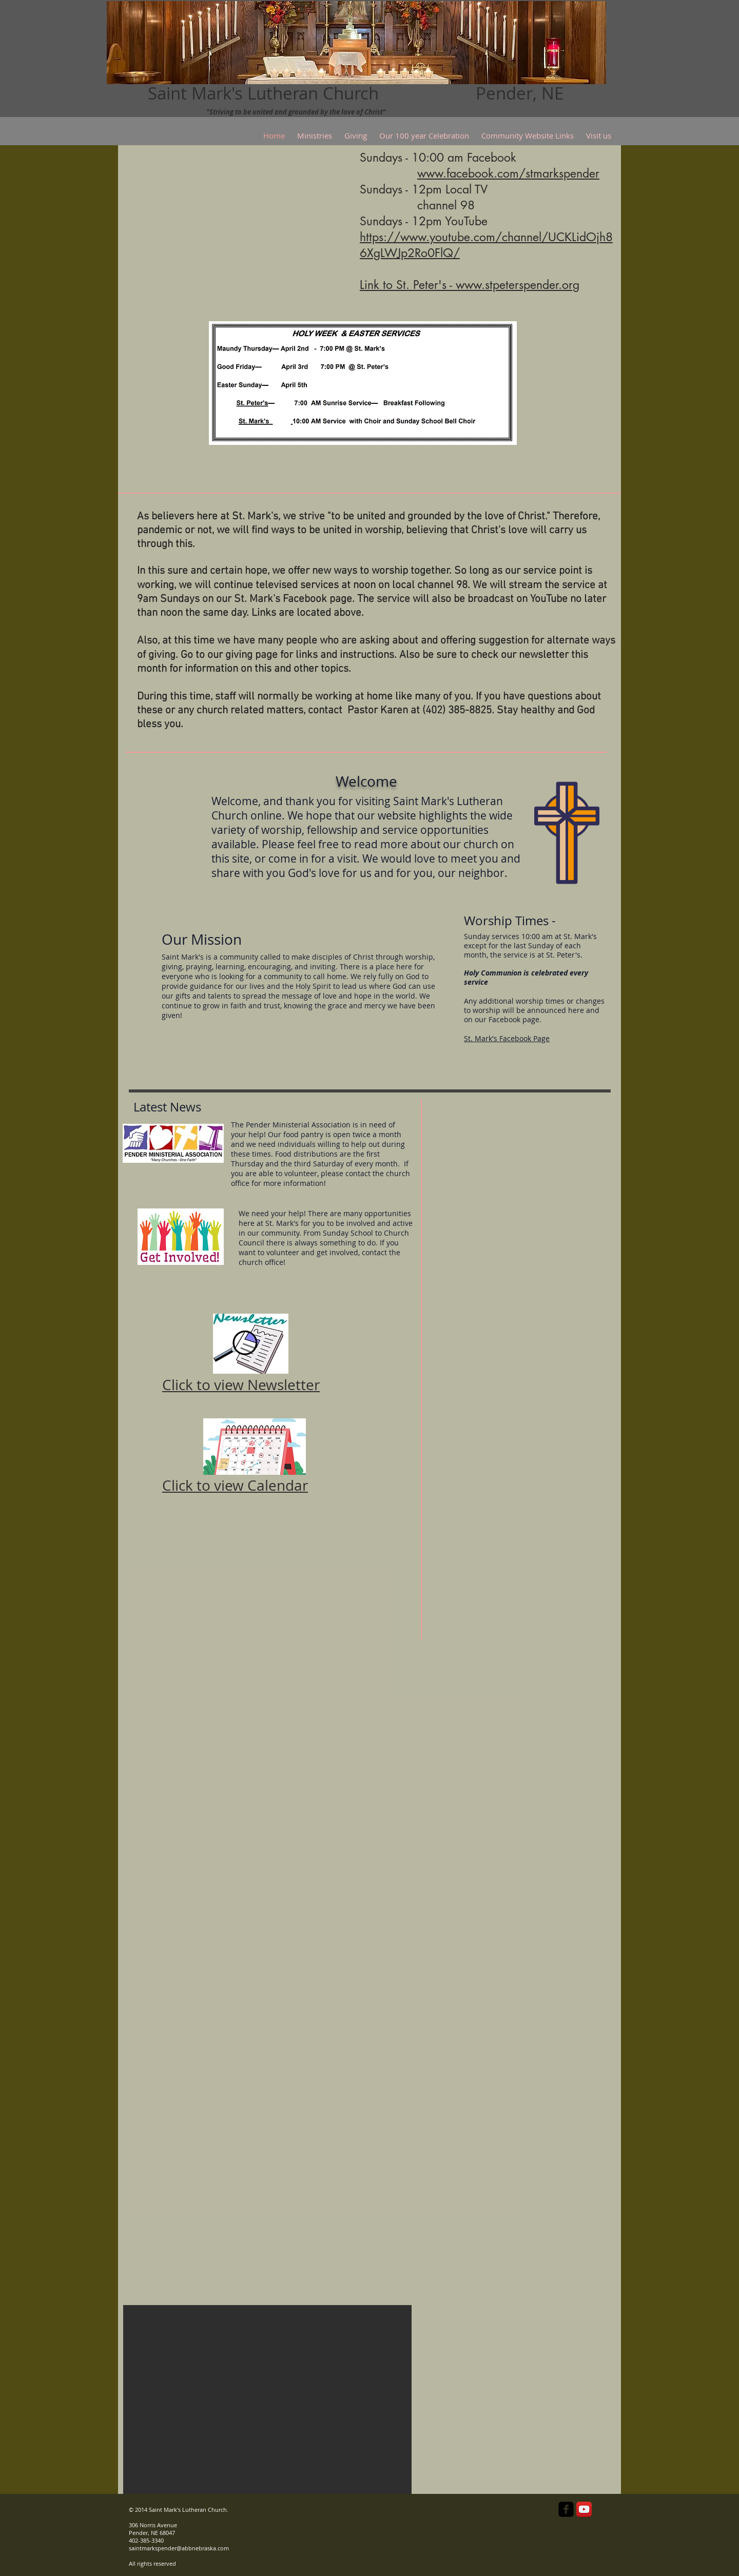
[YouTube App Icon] (584, 2509)
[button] (267, 2399)
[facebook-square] (566, 2509)
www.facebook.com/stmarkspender (508, 173)
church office (261, 1262)
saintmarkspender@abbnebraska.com (179, 2548)
